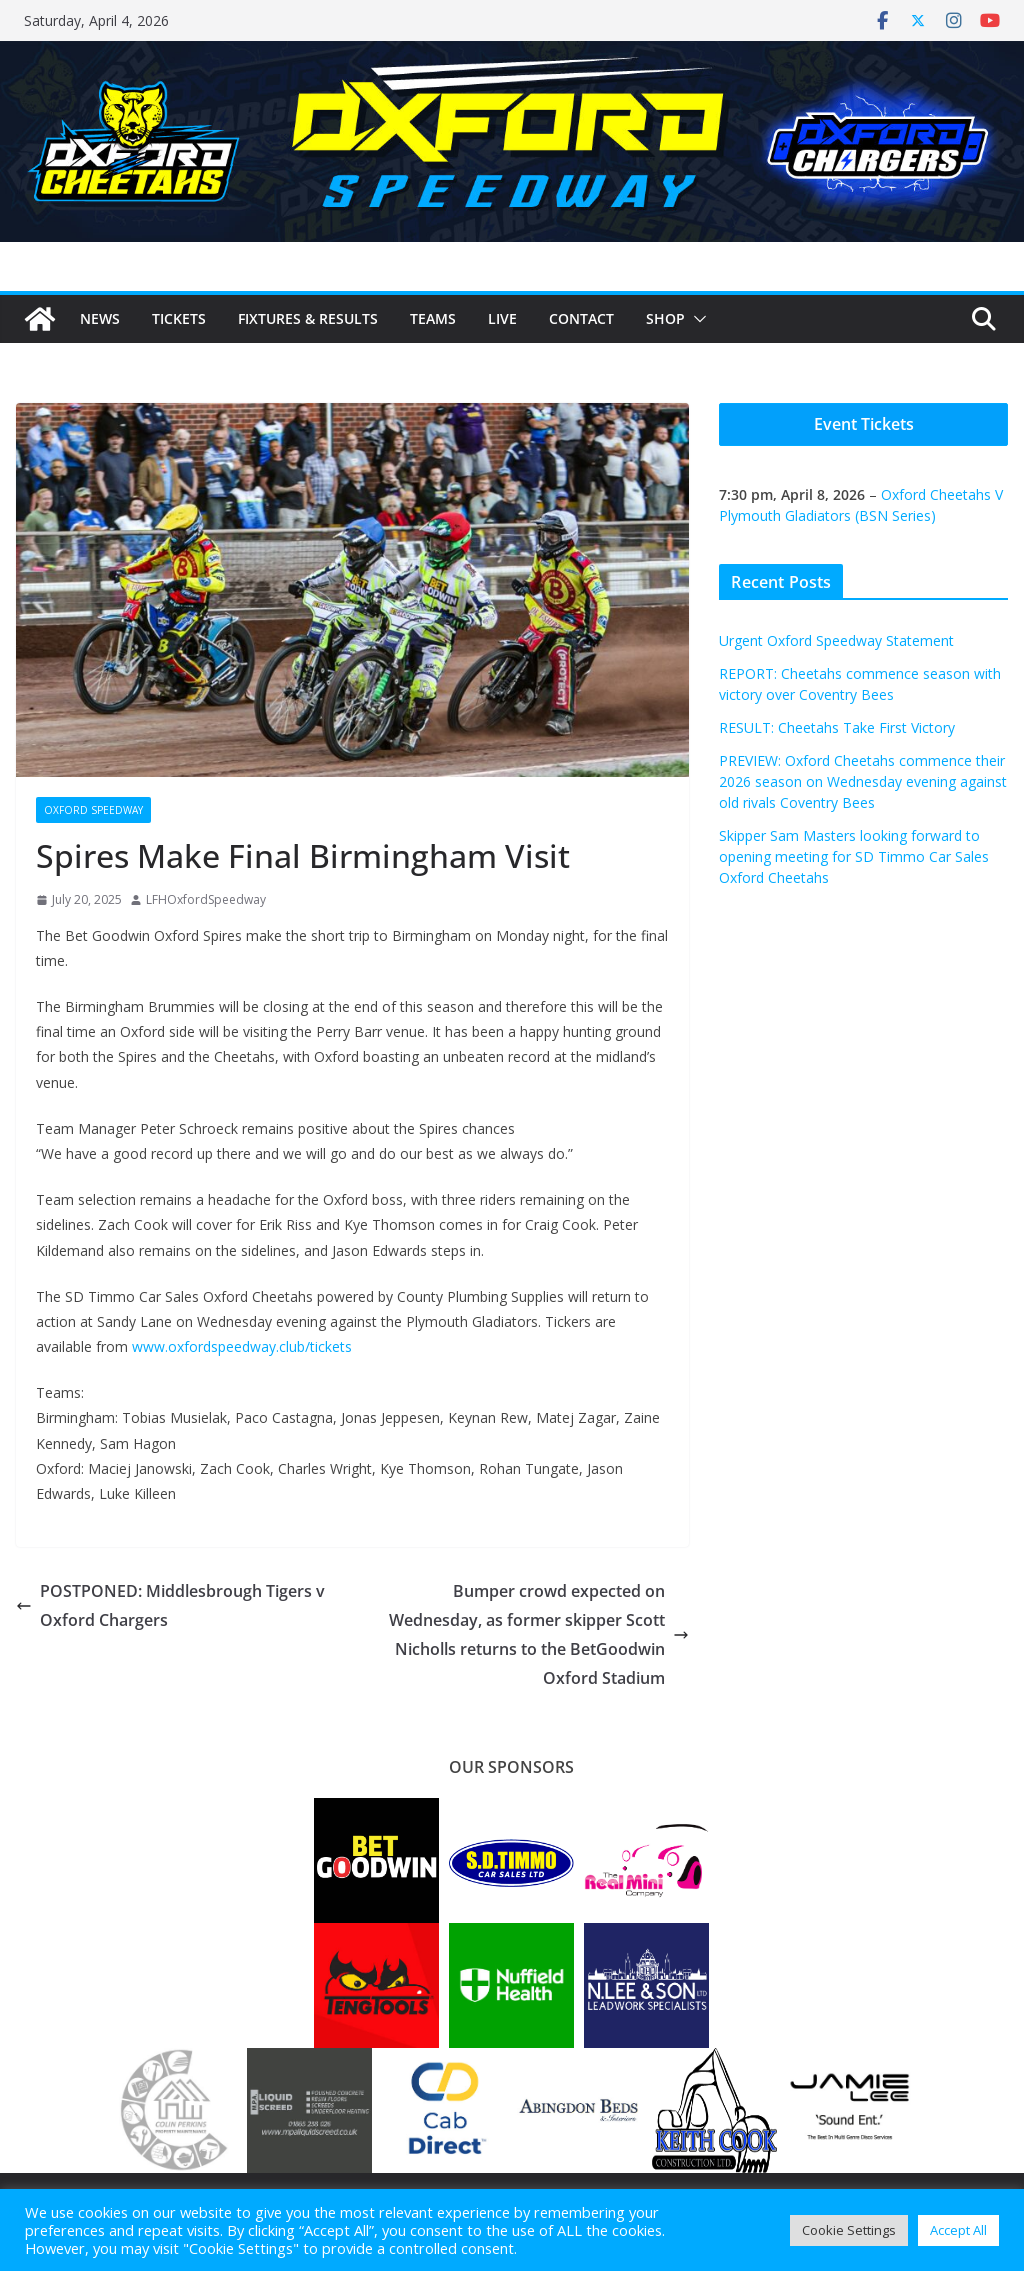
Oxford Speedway (93, 810)
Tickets (179, 318)
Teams (433, 318)
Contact (581, 318)
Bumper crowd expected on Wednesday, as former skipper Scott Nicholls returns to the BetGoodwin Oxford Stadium (539, 1634)
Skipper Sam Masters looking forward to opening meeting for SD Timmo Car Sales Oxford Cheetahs (854, 856)
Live (502, 318)
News (100, 318)
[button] (696, 319)
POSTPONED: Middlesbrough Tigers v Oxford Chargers (170, 1605)
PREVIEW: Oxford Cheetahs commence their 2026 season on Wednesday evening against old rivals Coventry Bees (863, 781)
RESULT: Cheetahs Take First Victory (837, 727)
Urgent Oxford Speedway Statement (836, 640)
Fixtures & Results (308, 318)
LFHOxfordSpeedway (206, 899)
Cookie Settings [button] (849, 2230)
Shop (665, 318)
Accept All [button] (958, 2230)
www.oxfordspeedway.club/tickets (242, 1346)
